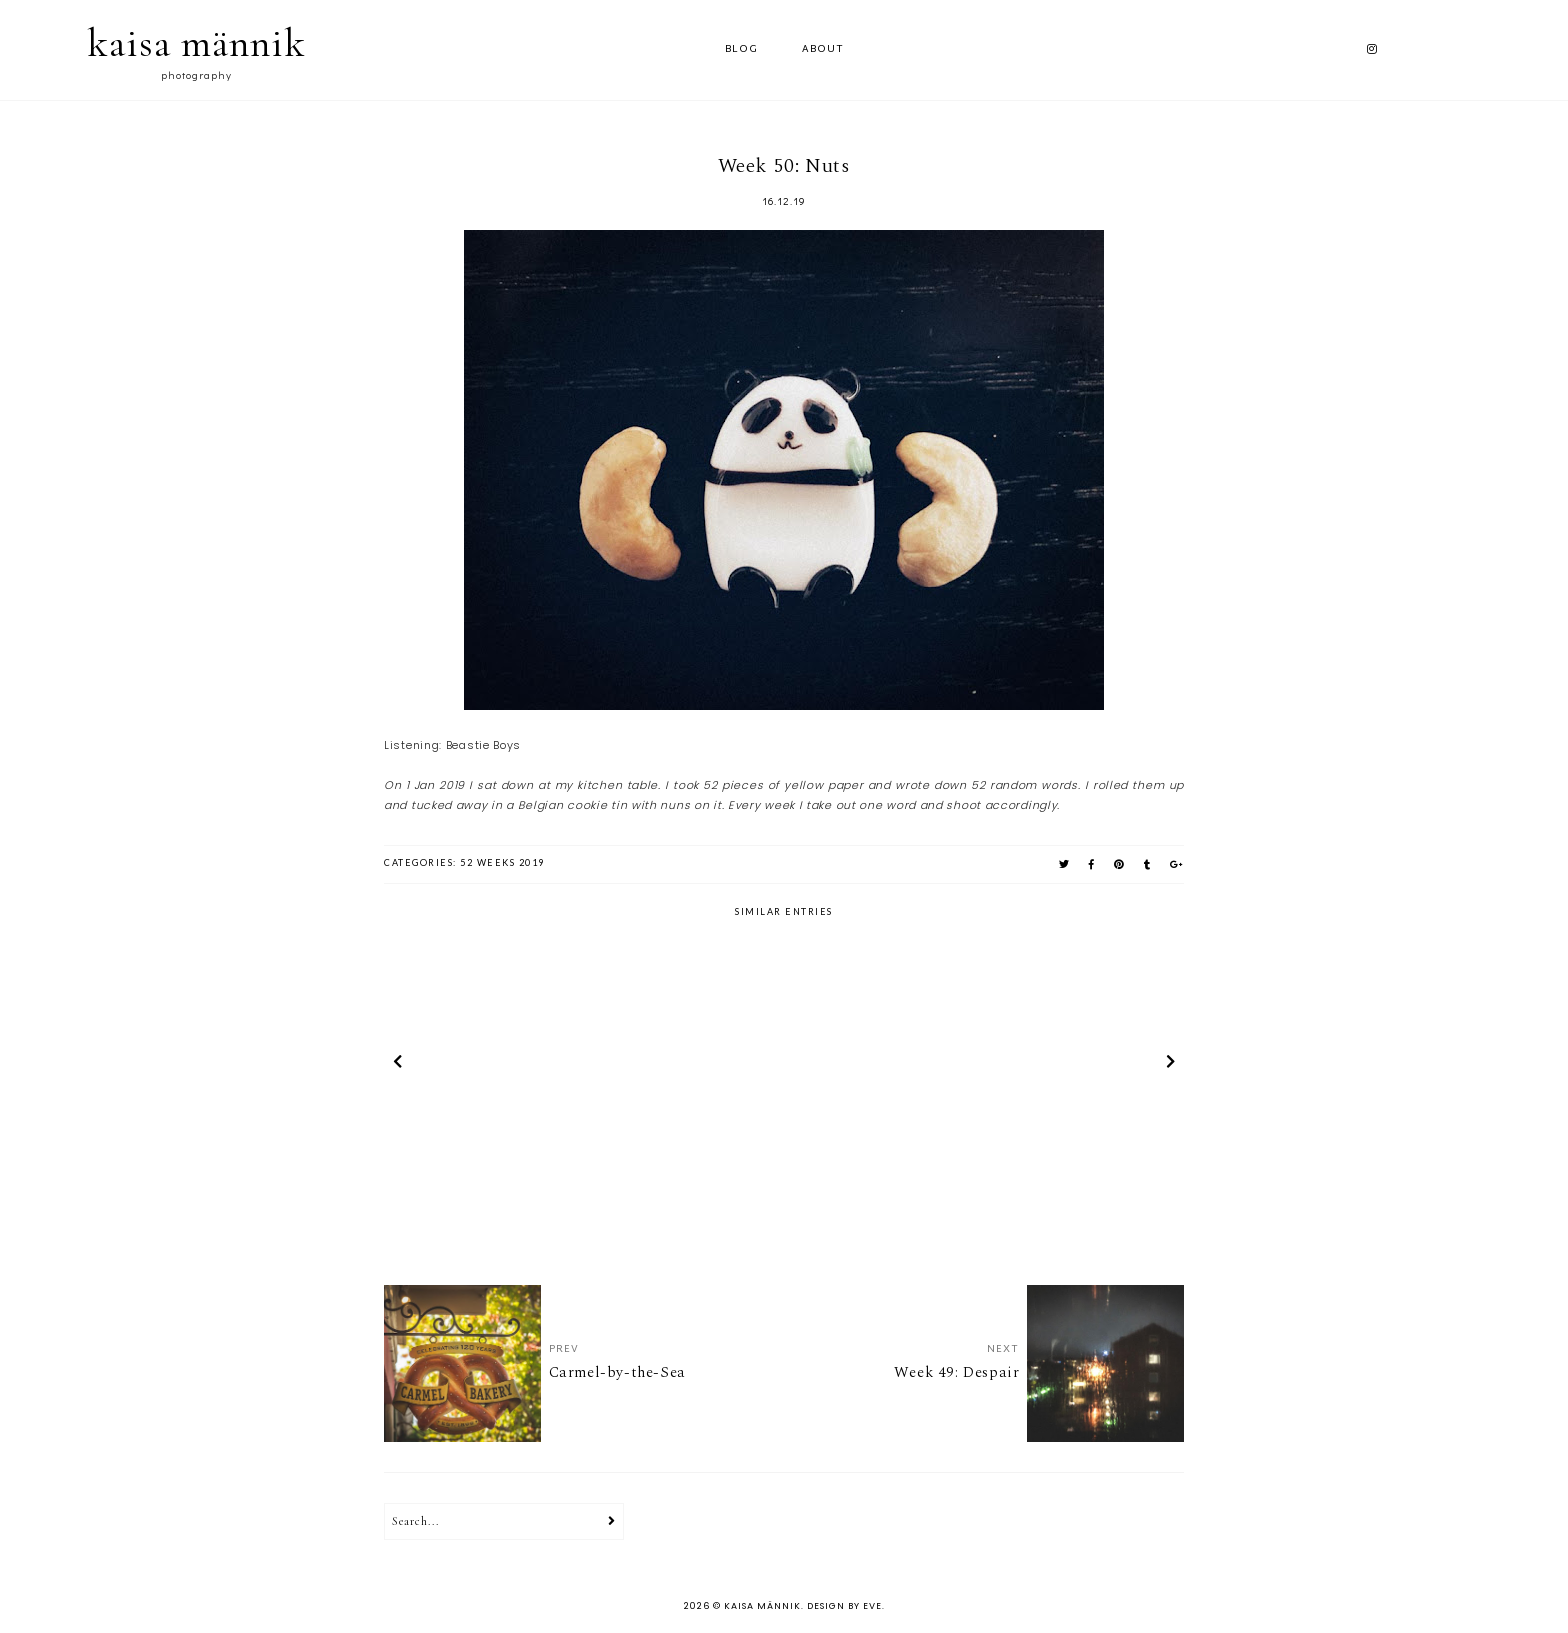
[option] (515, 1065)
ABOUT (823, 49)
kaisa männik (196, 43)
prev (397, 1065)
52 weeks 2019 (502, 862)
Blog (741, 49)
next (1170, 1065)
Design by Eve (844, 1606)
